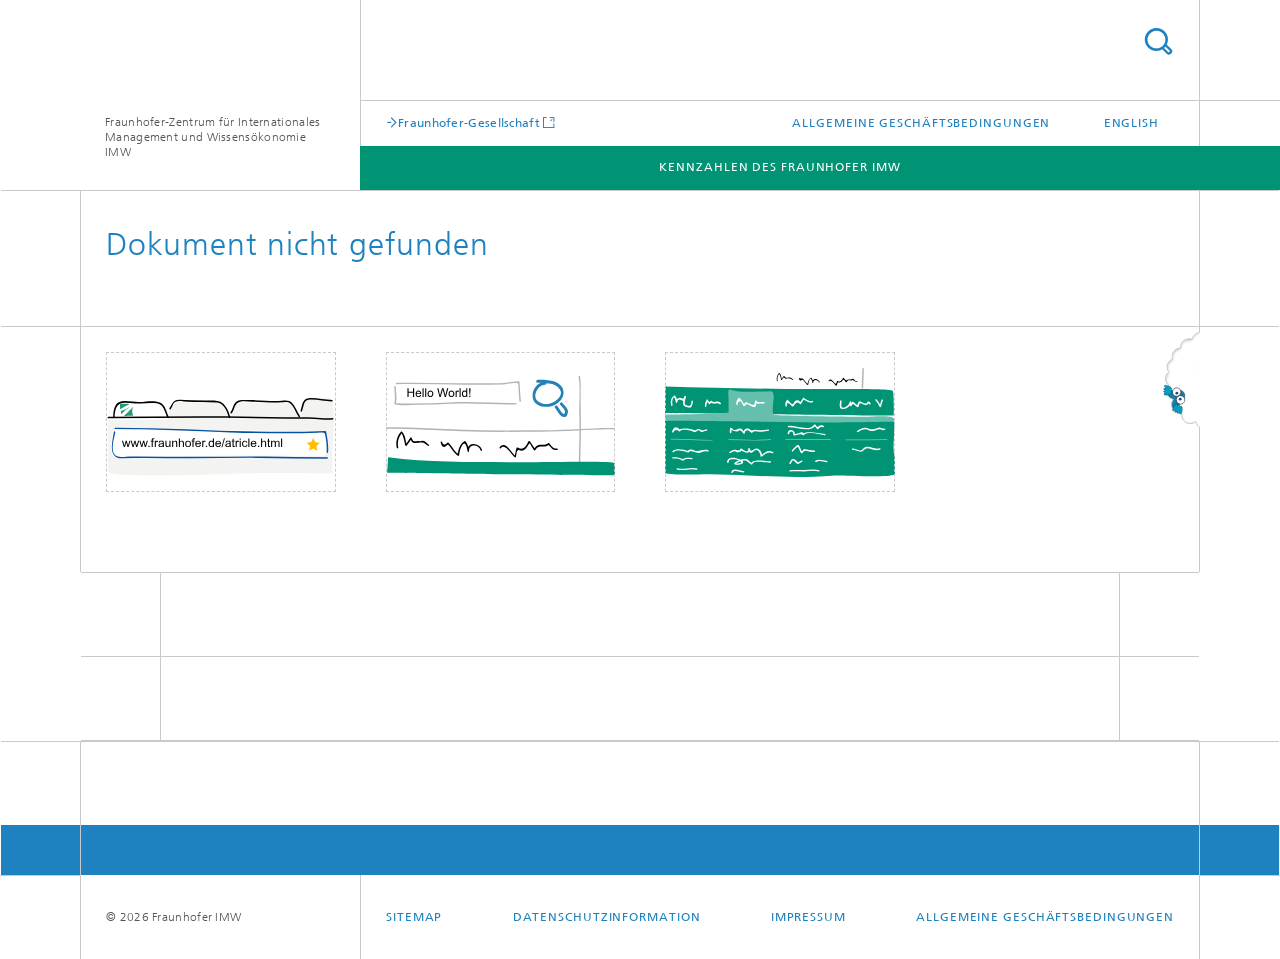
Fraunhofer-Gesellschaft (469, 122)
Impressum (808, 917)
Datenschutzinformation (607, 917)
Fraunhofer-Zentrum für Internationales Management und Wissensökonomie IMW (212, 137)
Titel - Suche (1158, 41)
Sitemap (414, 917)
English (1131, 123)
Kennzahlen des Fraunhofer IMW (779, 167)
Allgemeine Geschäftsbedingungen (921, 123)
